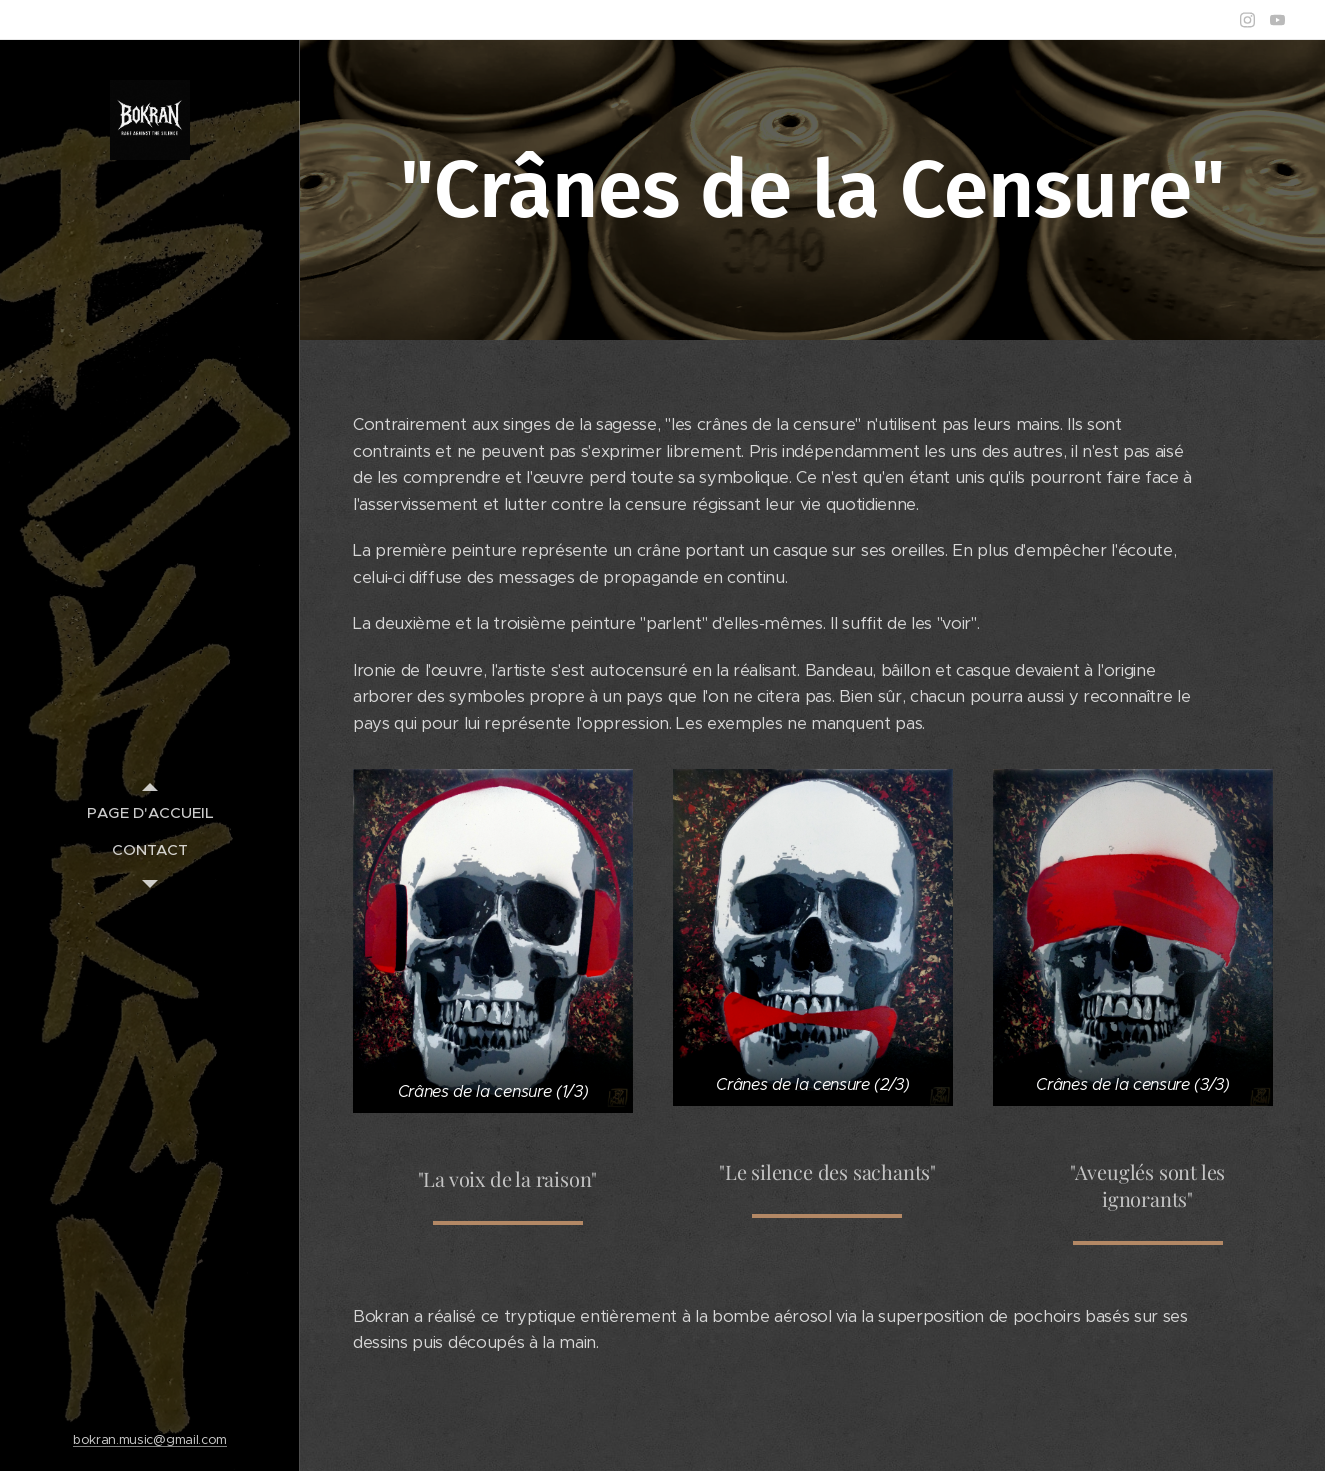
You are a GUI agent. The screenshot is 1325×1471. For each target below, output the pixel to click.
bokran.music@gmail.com (150, 1439)
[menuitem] (150, 812)
